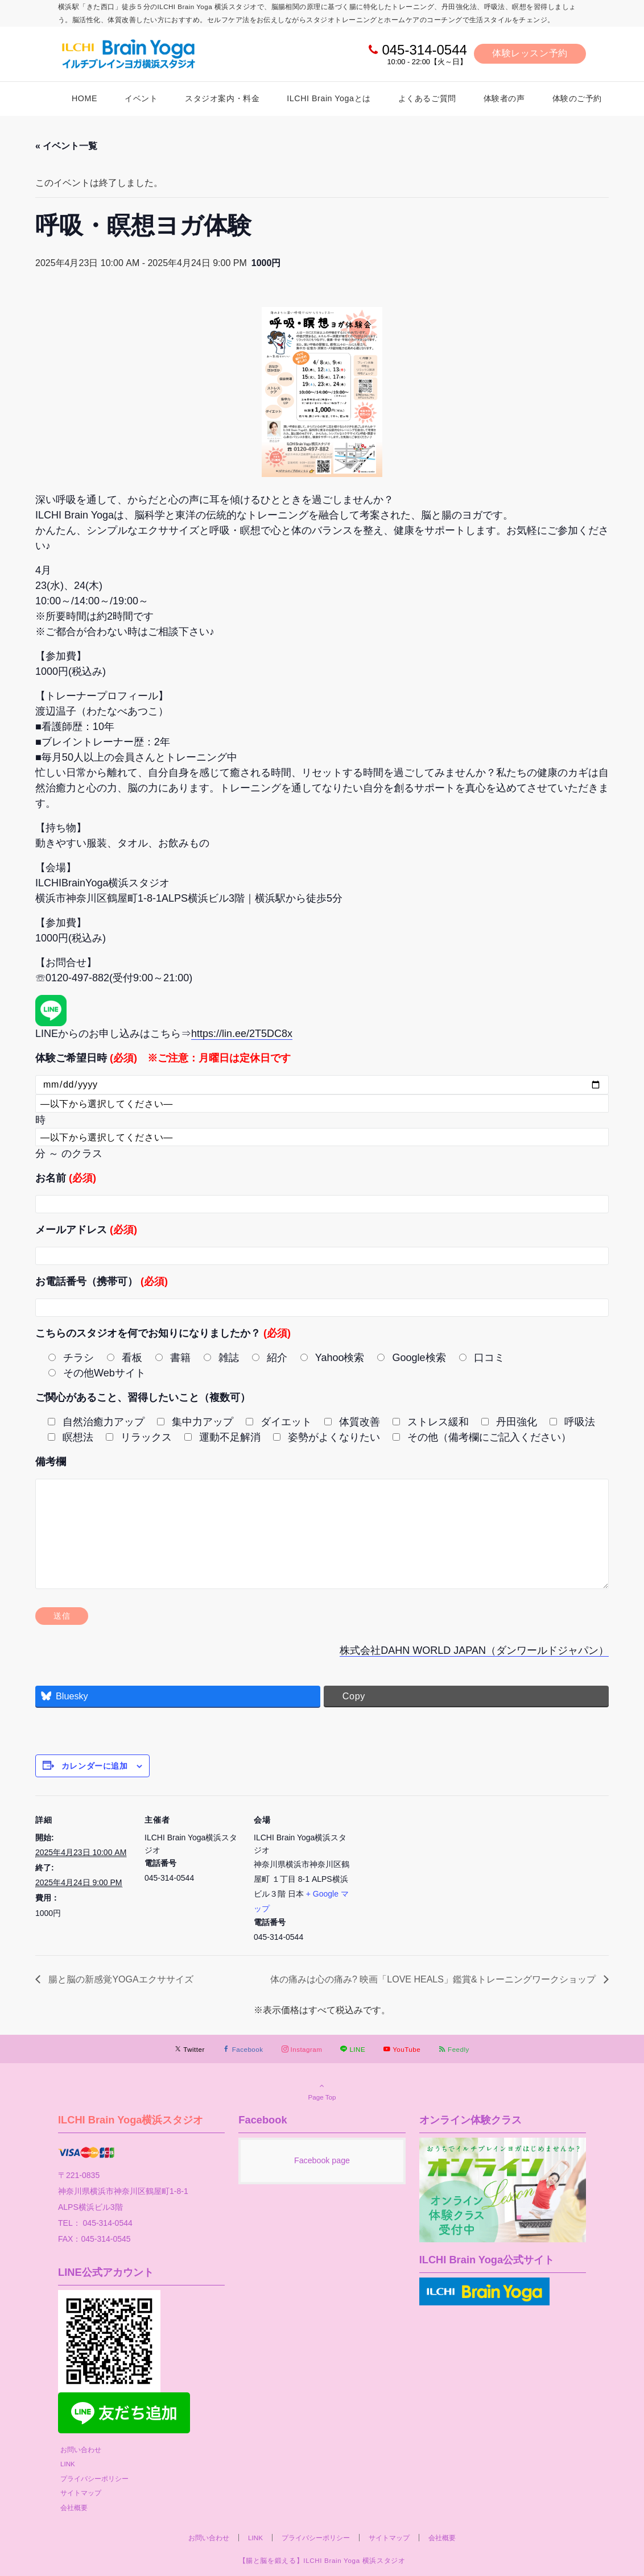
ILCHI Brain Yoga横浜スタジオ (131, 2120)
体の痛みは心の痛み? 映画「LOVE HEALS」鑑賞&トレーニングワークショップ (434, 1979)
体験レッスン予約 (530, 53)
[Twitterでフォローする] (190, 2049)
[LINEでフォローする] (352, 2049)
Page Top (322, 2091)
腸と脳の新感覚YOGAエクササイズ (119, 1979)
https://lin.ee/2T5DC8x (241, 1033)
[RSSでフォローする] (454, 2049)
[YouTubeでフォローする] (401, 2049)
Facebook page (322, 2160)
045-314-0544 (424, 49)
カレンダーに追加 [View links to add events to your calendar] (94, 1765)
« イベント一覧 (66, 146)
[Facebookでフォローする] (243, 2049)
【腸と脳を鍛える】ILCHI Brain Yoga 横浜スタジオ (322, 2560)
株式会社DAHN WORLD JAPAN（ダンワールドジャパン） (474, 1650)
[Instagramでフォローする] (302, 2049)
